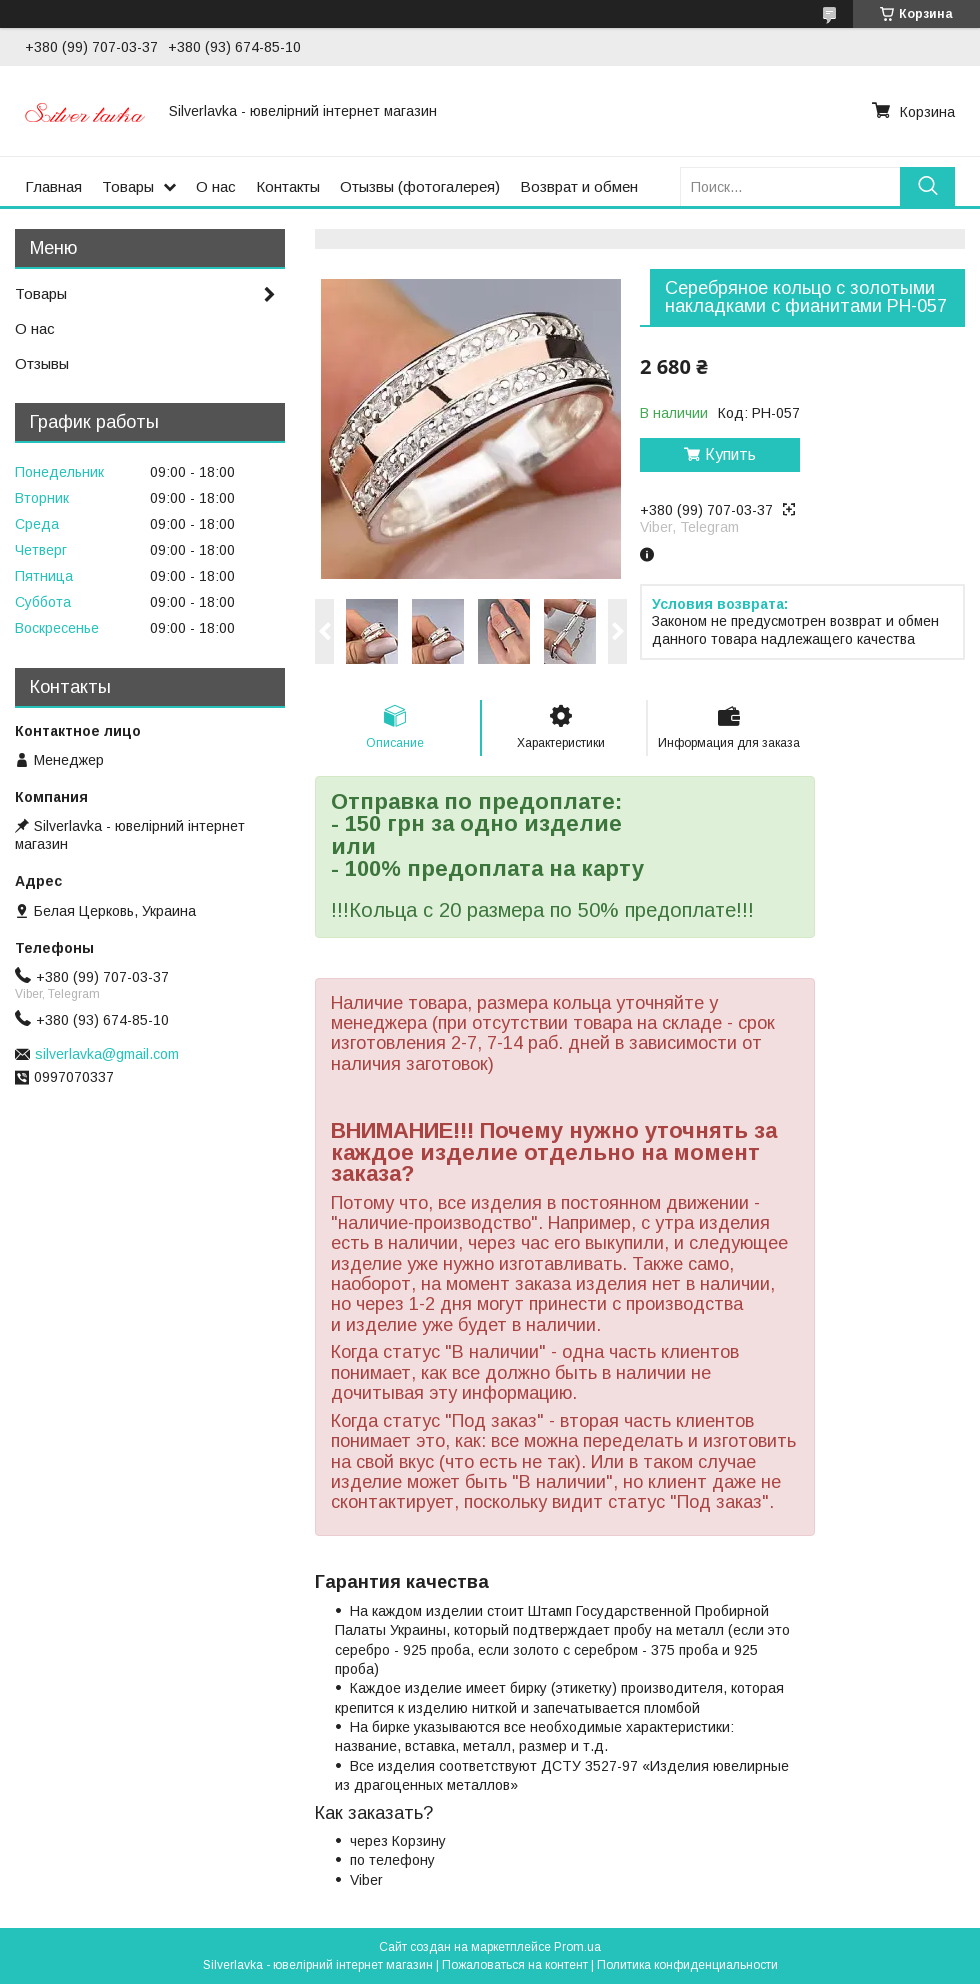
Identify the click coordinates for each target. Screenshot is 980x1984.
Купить (730, 454)
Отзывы (42, 363)
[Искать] (927, 186)
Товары (128, 186)
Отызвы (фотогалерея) (420, 186)
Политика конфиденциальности (687, 1965)
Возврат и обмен (579, 186)
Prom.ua (577, 1947)
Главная (53, 186)
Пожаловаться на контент (515, 1965)
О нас (216, 186)
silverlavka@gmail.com (107, 1054)
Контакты (288, 186)
